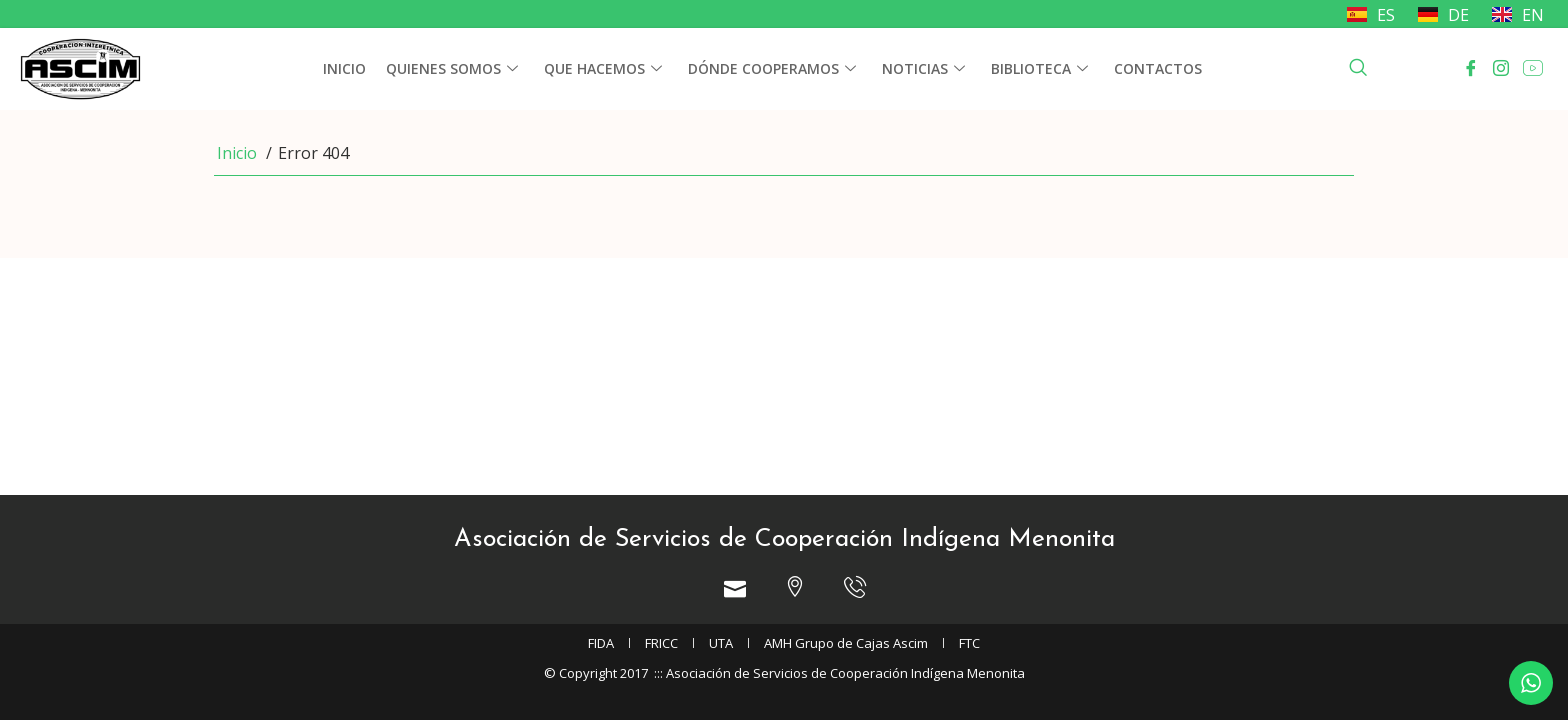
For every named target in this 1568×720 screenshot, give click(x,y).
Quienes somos (452, 69)
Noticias (923, 69)
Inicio (344, 68)
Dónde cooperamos (772, 69)
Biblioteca (1039, 69)
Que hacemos (603, 69)
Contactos (1158, 68)
